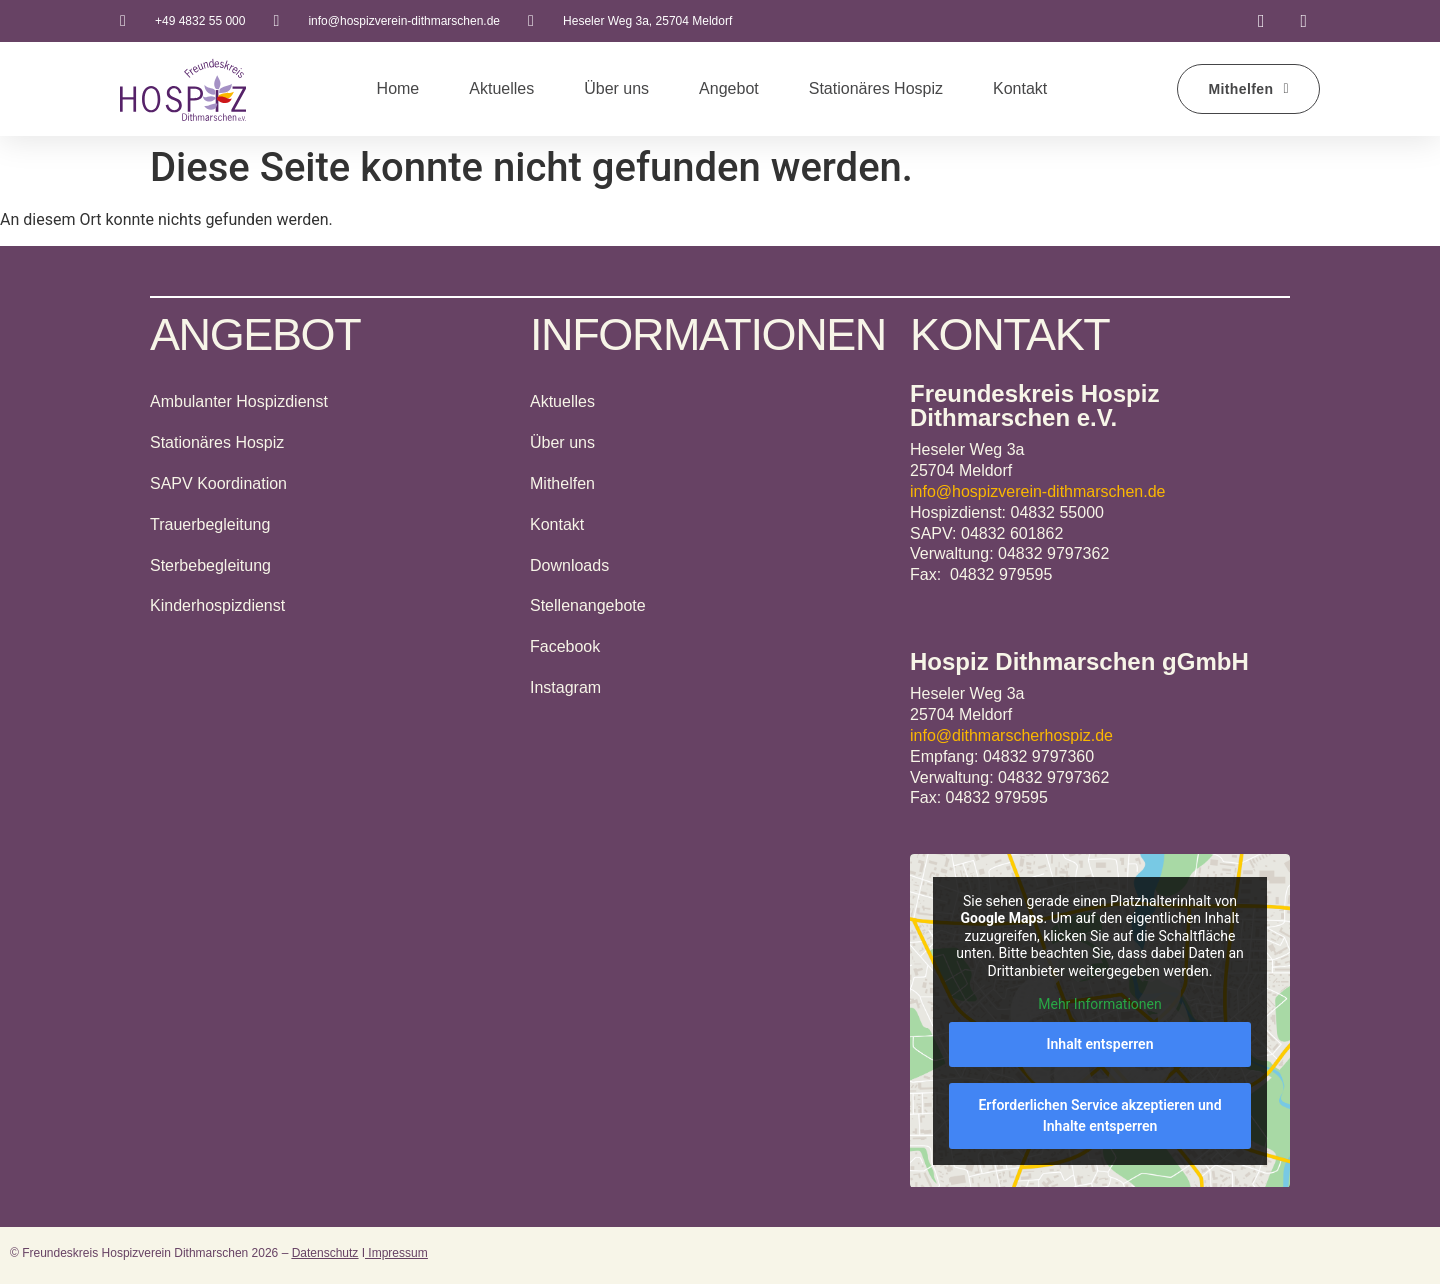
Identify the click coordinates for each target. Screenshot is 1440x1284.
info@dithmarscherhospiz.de (1011, 735)
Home (398, 88)
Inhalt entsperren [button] (1100, 1043)
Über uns (616, 88)
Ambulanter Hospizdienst (239, 401)
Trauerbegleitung (210, 524)
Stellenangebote (588, 605)
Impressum (396, 1253)
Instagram (565, 687)
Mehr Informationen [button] (1099, 1004)
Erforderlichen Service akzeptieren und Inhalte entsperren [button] (1099, 1114)
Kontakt (1020, 88)
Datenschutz (325, 1253)
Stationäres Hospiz (876, 88)
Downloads (569, 565)
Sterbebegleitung (210, 565)
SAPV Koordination (218, 483)
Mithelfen (562, 483)
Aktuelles (501, 88)
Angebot (729, 88)
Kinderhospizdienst (217, 605)
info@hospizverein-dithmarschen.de (1037, 491)
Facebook (565, 646)
